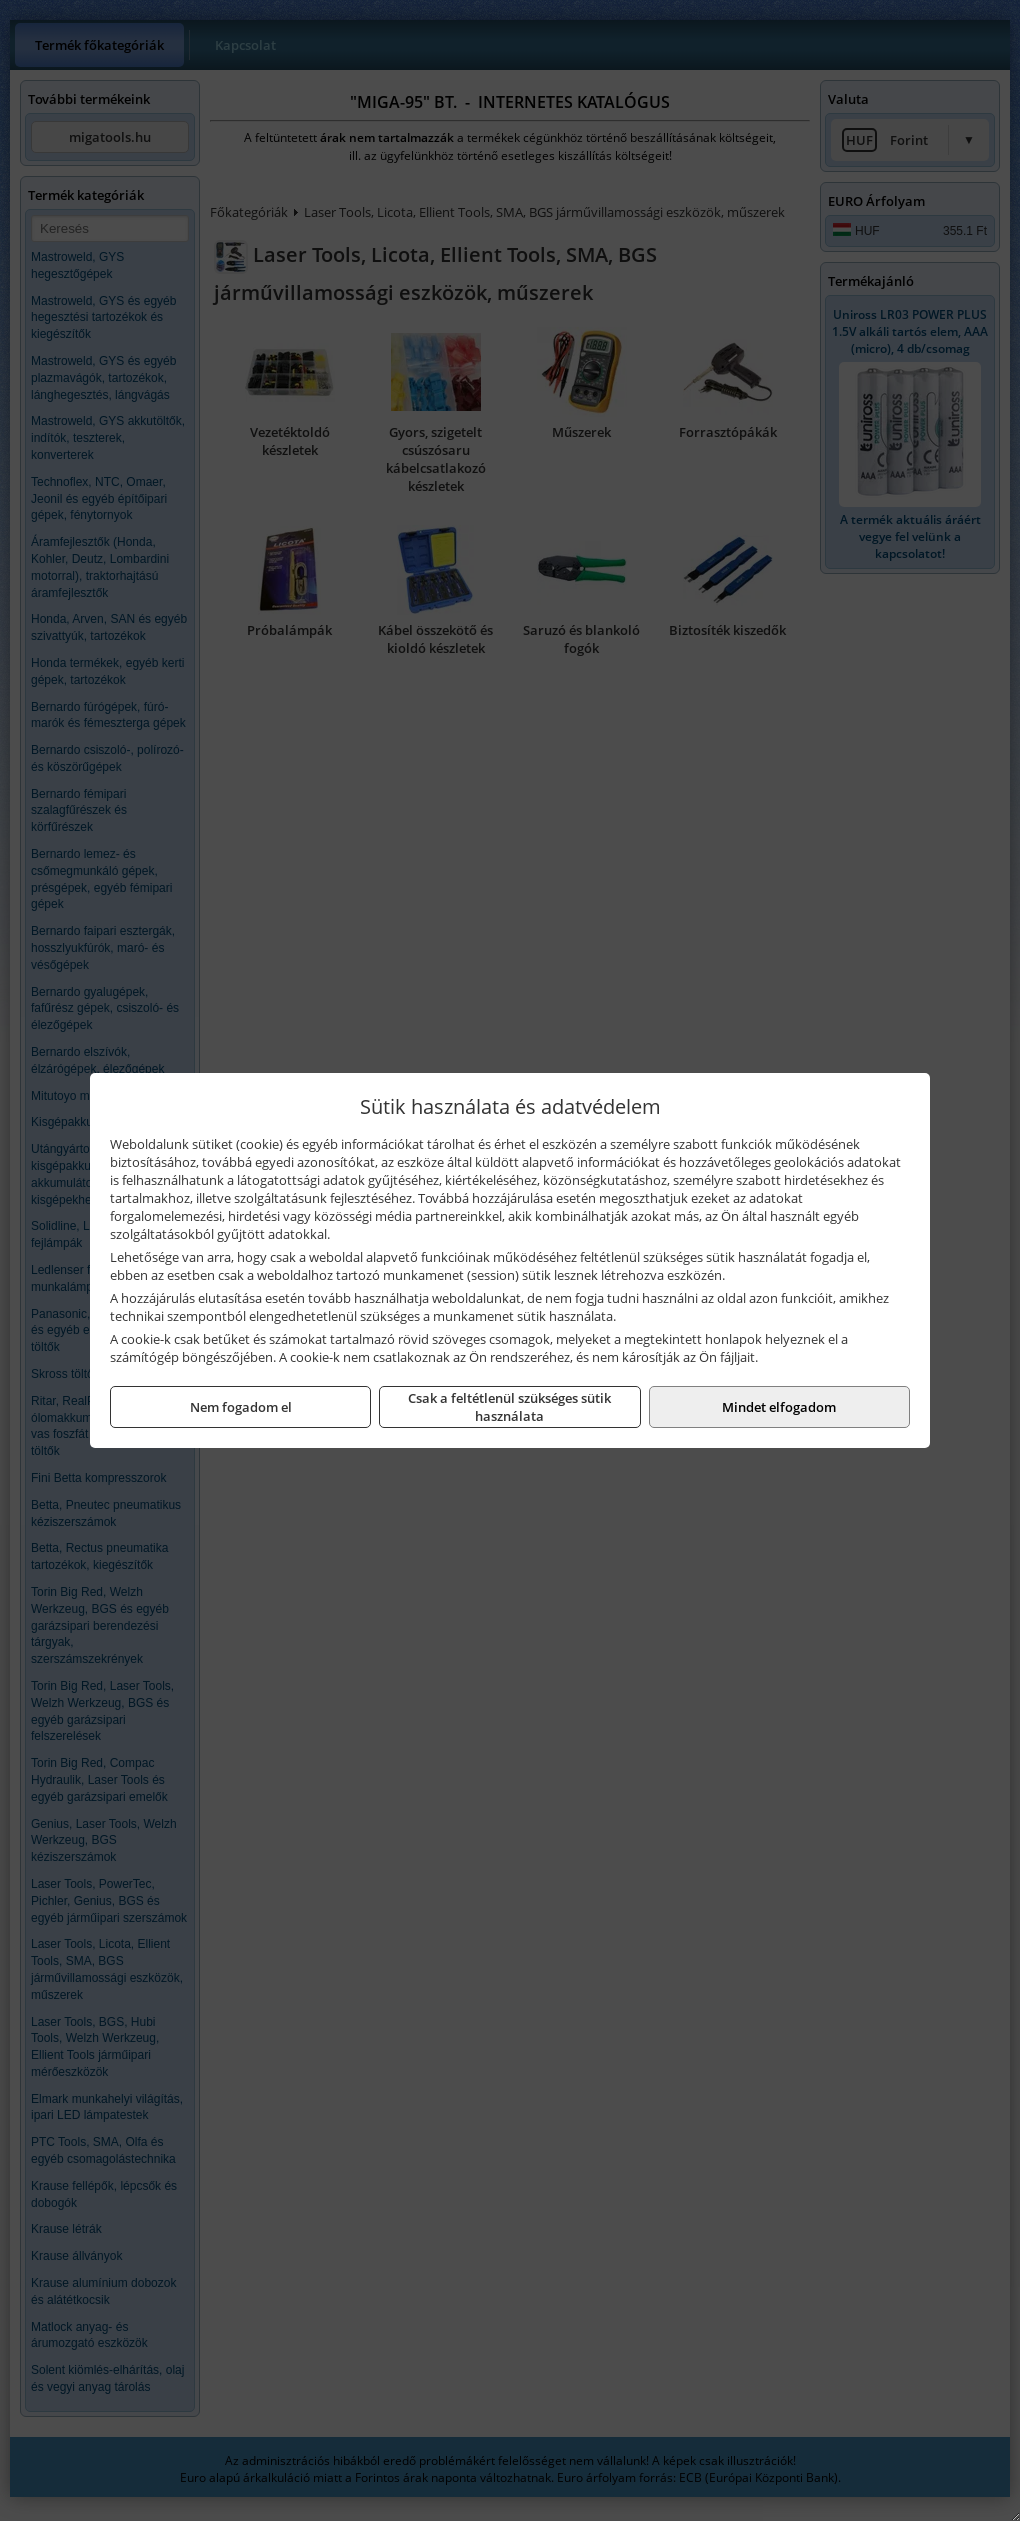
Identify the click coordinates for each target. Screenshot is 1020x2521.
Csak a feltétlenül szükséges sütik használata (509, 1407)
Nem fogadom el (241, 1407)
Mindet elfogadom (779, 1407)
